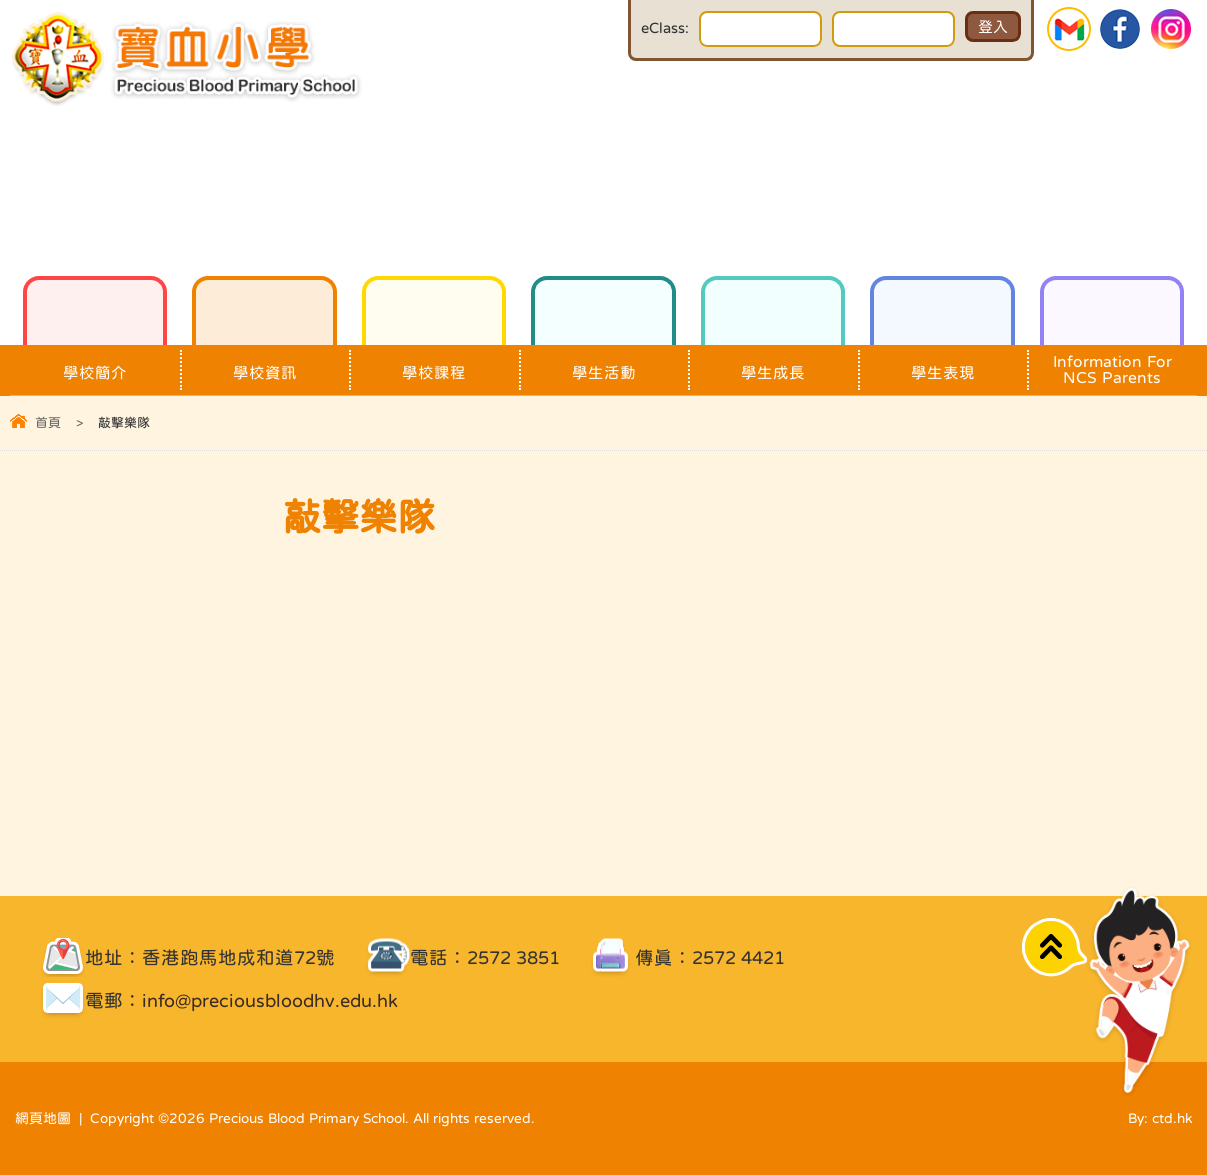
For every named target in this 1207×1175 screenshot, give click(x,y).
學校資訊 (264, 362)
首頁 (48, 422)
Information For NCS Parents (1112, 365)
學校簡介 (95, 362)
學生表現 (942, 362)
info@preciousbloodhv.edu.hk (270, 1000)
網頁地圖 (43, 1118)
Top (1054, 947)
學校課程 (434, 362)
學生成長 (773, 362)
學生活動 (603, 362)
